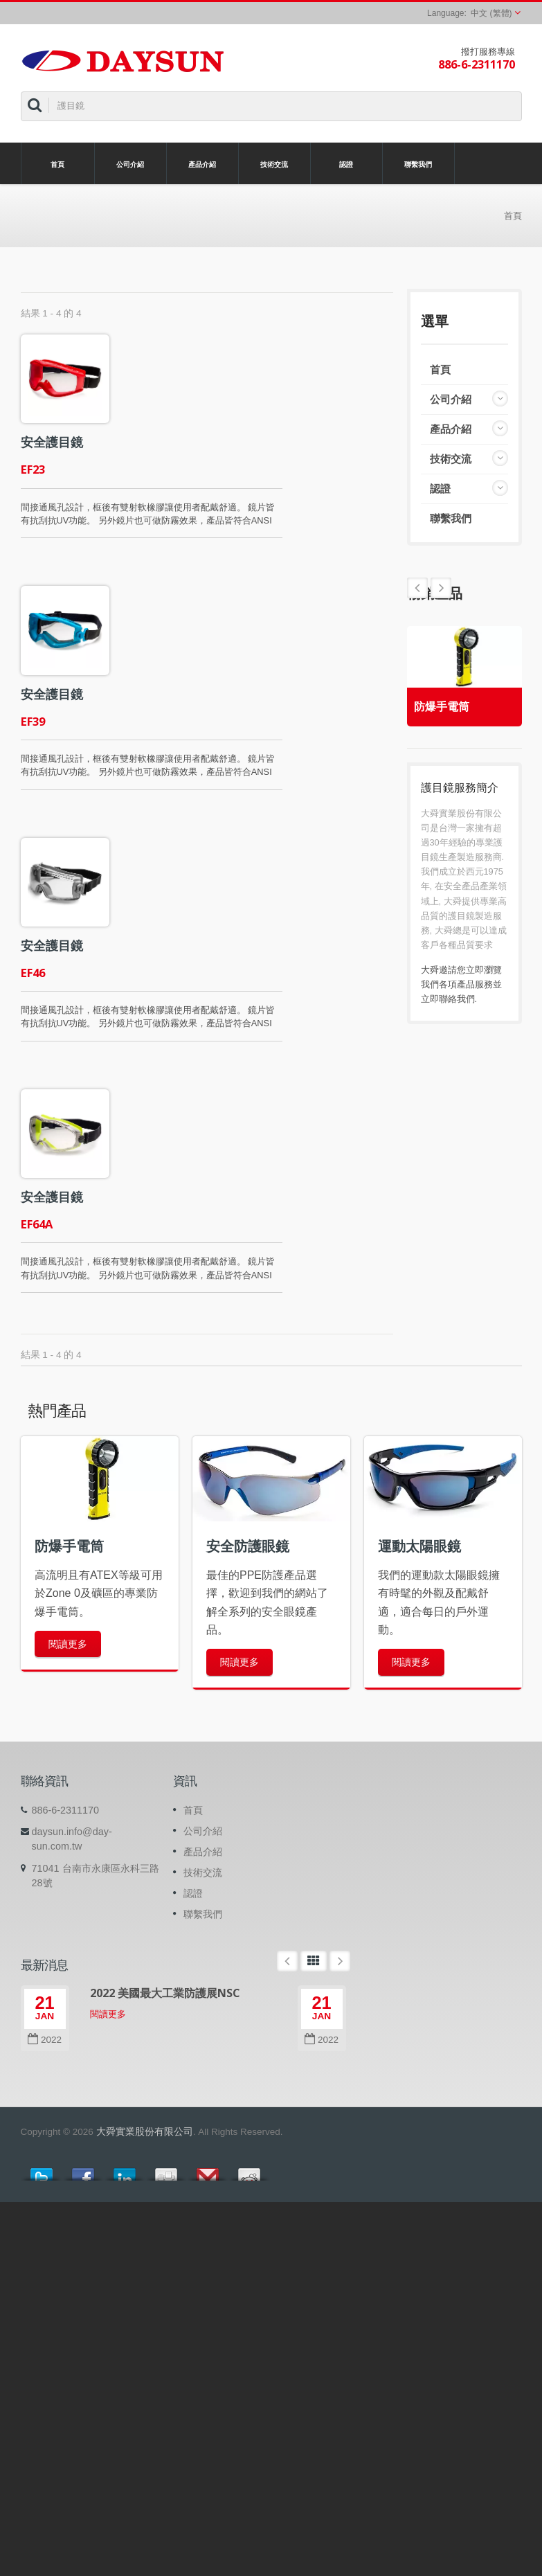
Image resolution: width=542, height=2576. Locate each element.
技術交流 (274, 163)
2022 (45, 2039)
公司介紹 (130, 163)
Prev (441, 588)
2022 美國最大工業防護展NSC (165, 1993)
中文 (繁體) (491, 13)
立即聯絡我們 (448, 999)
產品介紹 (202, 163)
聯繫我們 (418, 163)
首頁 (57, 163)
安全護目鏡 (52, 441)
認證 (346, 163)
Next (417, 588)
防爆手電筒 (441, 707)
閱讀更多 (67, 1643)
